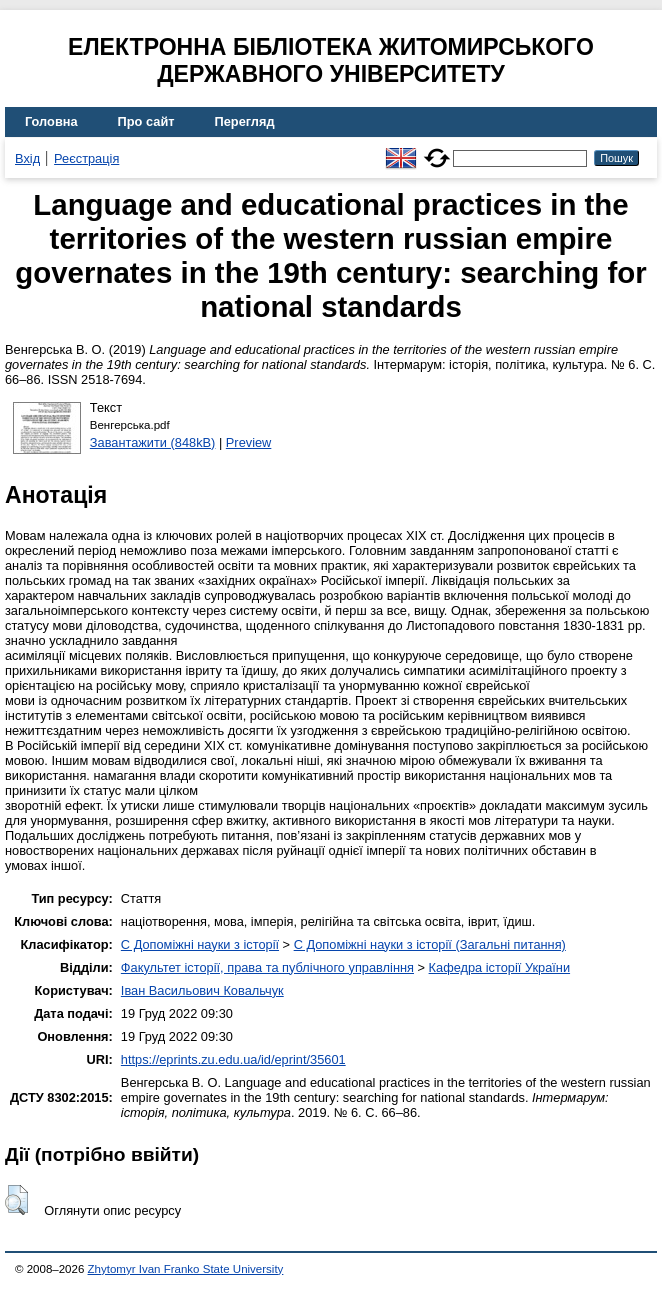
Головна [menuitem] (51, 121)
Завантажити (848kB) (153, 442)
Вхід (27, 158)
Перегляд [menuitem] (245, 121)
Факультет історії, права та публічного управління (267, 967)
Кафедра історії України (500, 967)
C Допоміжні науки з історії (200, 944)
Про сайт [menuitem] (146, 121)
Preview (249, 442)
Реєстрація (86, 158)
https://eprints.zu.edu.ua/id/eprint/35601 (233, 1059)
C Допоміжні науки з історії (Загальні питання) (430, 944)
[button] (16, 1200)
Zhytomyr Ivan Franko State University (186, 1269)
